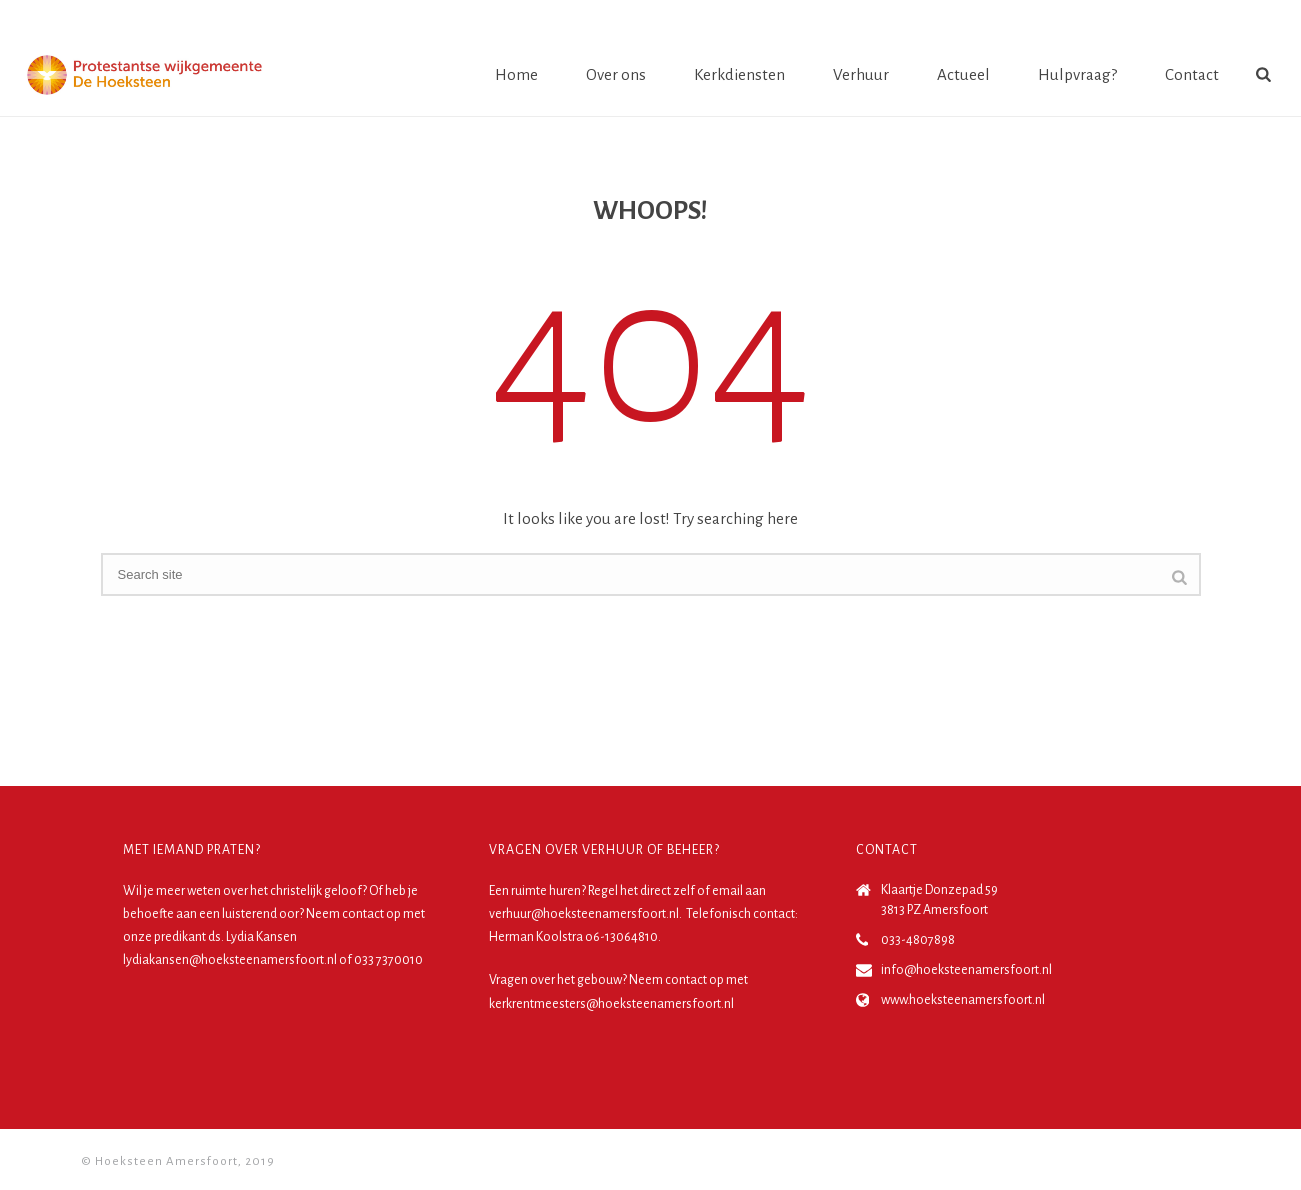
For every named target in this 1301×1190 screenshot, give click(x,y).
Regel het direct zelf (641, 891)
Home (516, 74)
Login (1238, 19)
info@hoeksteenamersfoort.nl (966, 970)
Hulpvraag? (1077, 74)
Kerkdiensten (739, 74)
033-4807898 (918, 940)
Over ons (616, 74)
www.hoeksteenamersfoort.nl (963, 1000)
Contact (1192, 74)
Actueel (963, 74)
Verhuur (861, 74)
